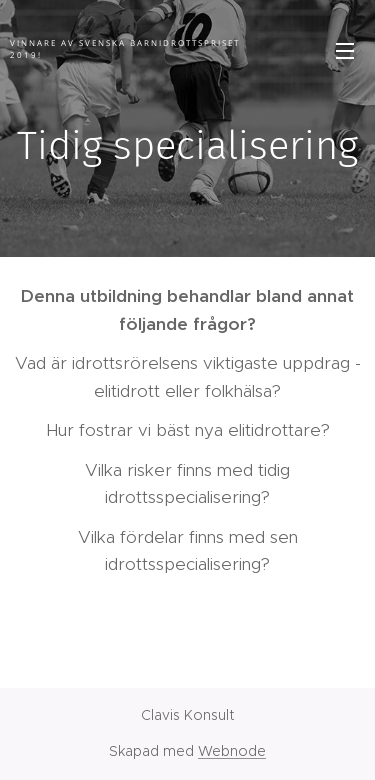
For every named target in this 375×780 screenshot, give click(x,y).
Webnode (232, 751)
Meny (345, 51)
